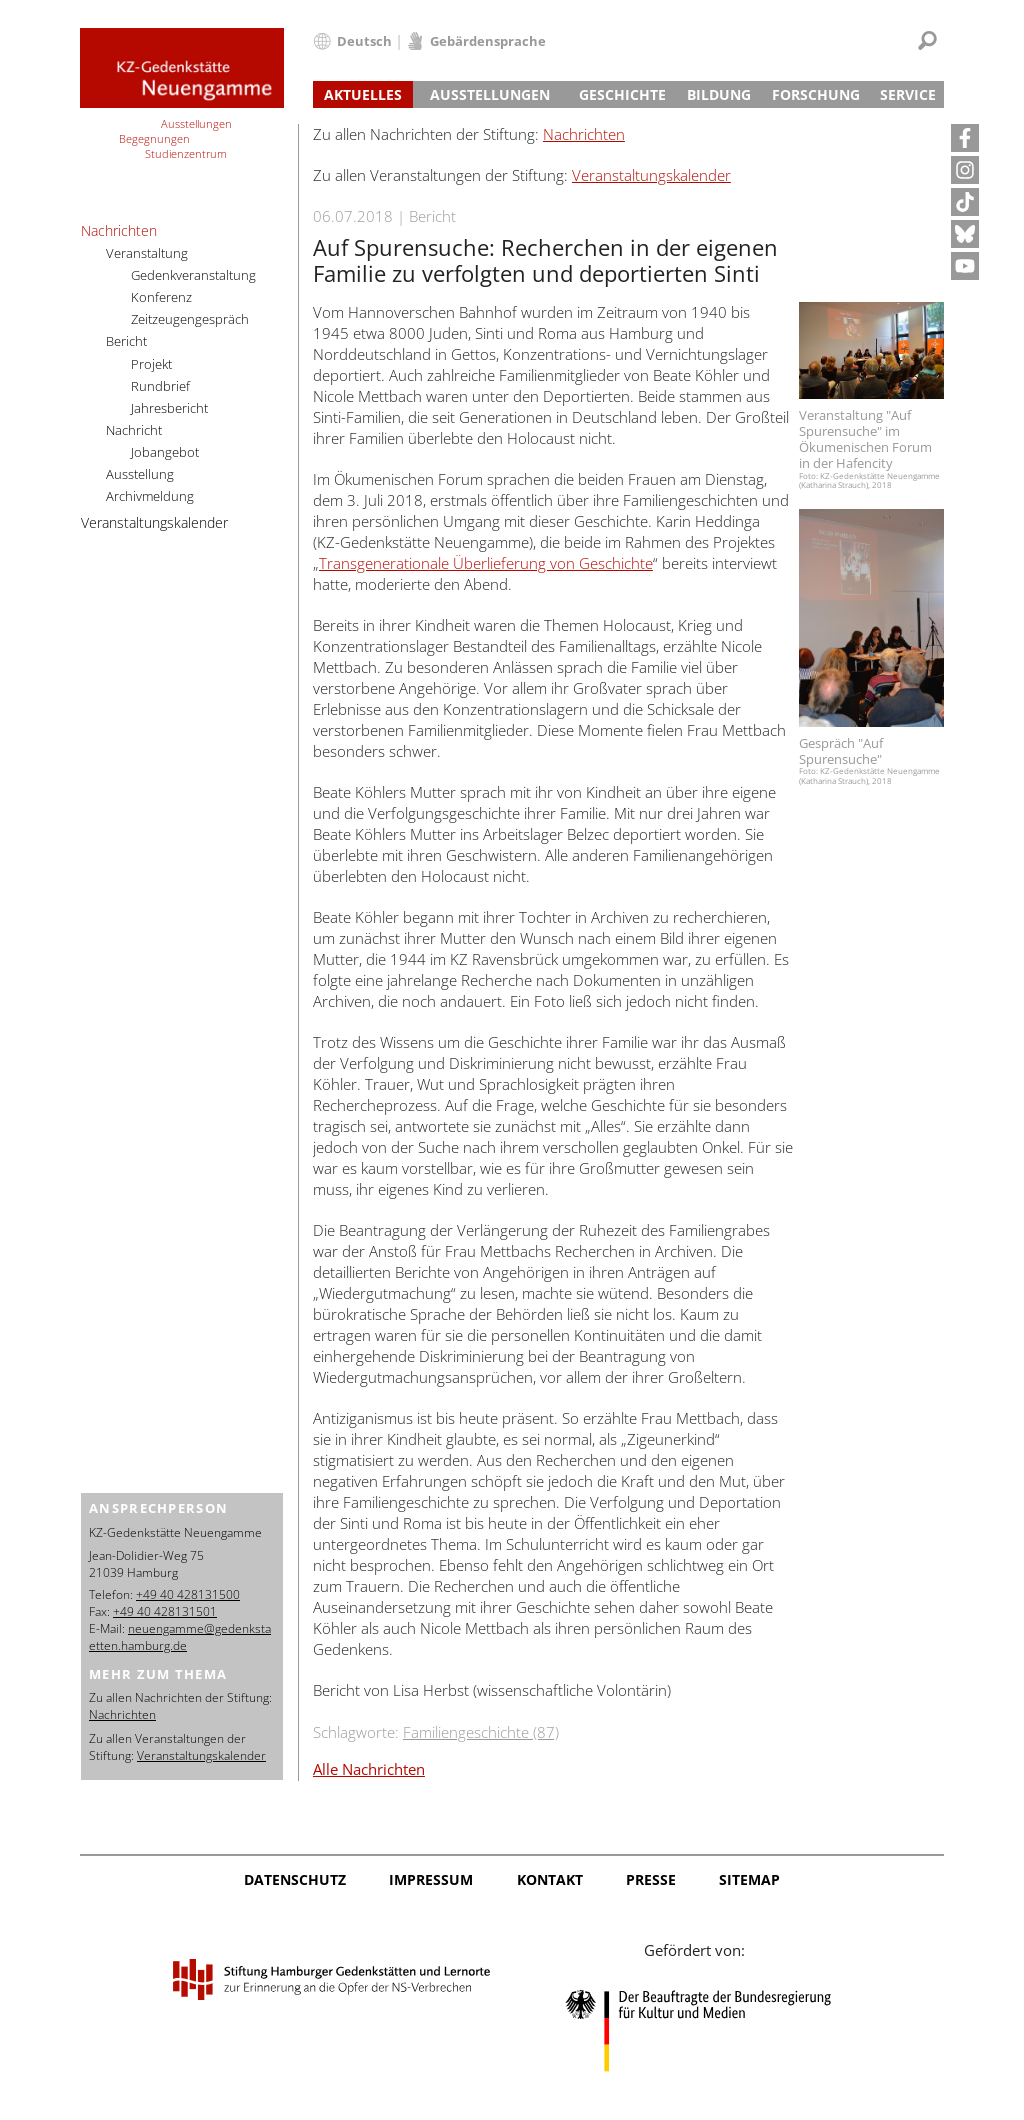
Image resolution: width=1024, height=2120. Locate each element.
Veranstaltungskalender (651, 175)
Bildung (719, 94)
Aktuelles (363, 94)
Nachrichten (584, 134)
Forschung (816, 94)
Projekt (151, 364)
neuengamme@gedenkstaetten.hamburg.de (180, 1637)
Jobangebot (165, 452)
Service (908, 94)
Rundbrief (160, 386)
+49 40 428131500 (188, 1594)
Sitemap (749, 1879)
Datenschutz (295, 1879)
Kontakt (550, 1879)
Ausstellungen (490, 94)
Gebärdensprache (488, 41)
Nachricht (134, 430)
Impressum (431, 1879)
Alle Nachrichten (369, 1769)
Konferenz (161, 297)
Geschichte (622, 94)
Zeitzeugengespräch (190, 319)
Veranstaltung (147, 253)
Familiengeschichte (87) (481, 1732)
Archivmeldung (150, 496)
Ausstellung (140, 474)
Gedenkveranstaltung (193, 275)
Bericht (126, 341)
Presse (651, 1879)
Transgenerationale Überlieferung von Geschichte (486, 563)
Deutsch (364, 41)
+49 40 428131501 (165, 1611)
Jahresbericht (169, 408)
